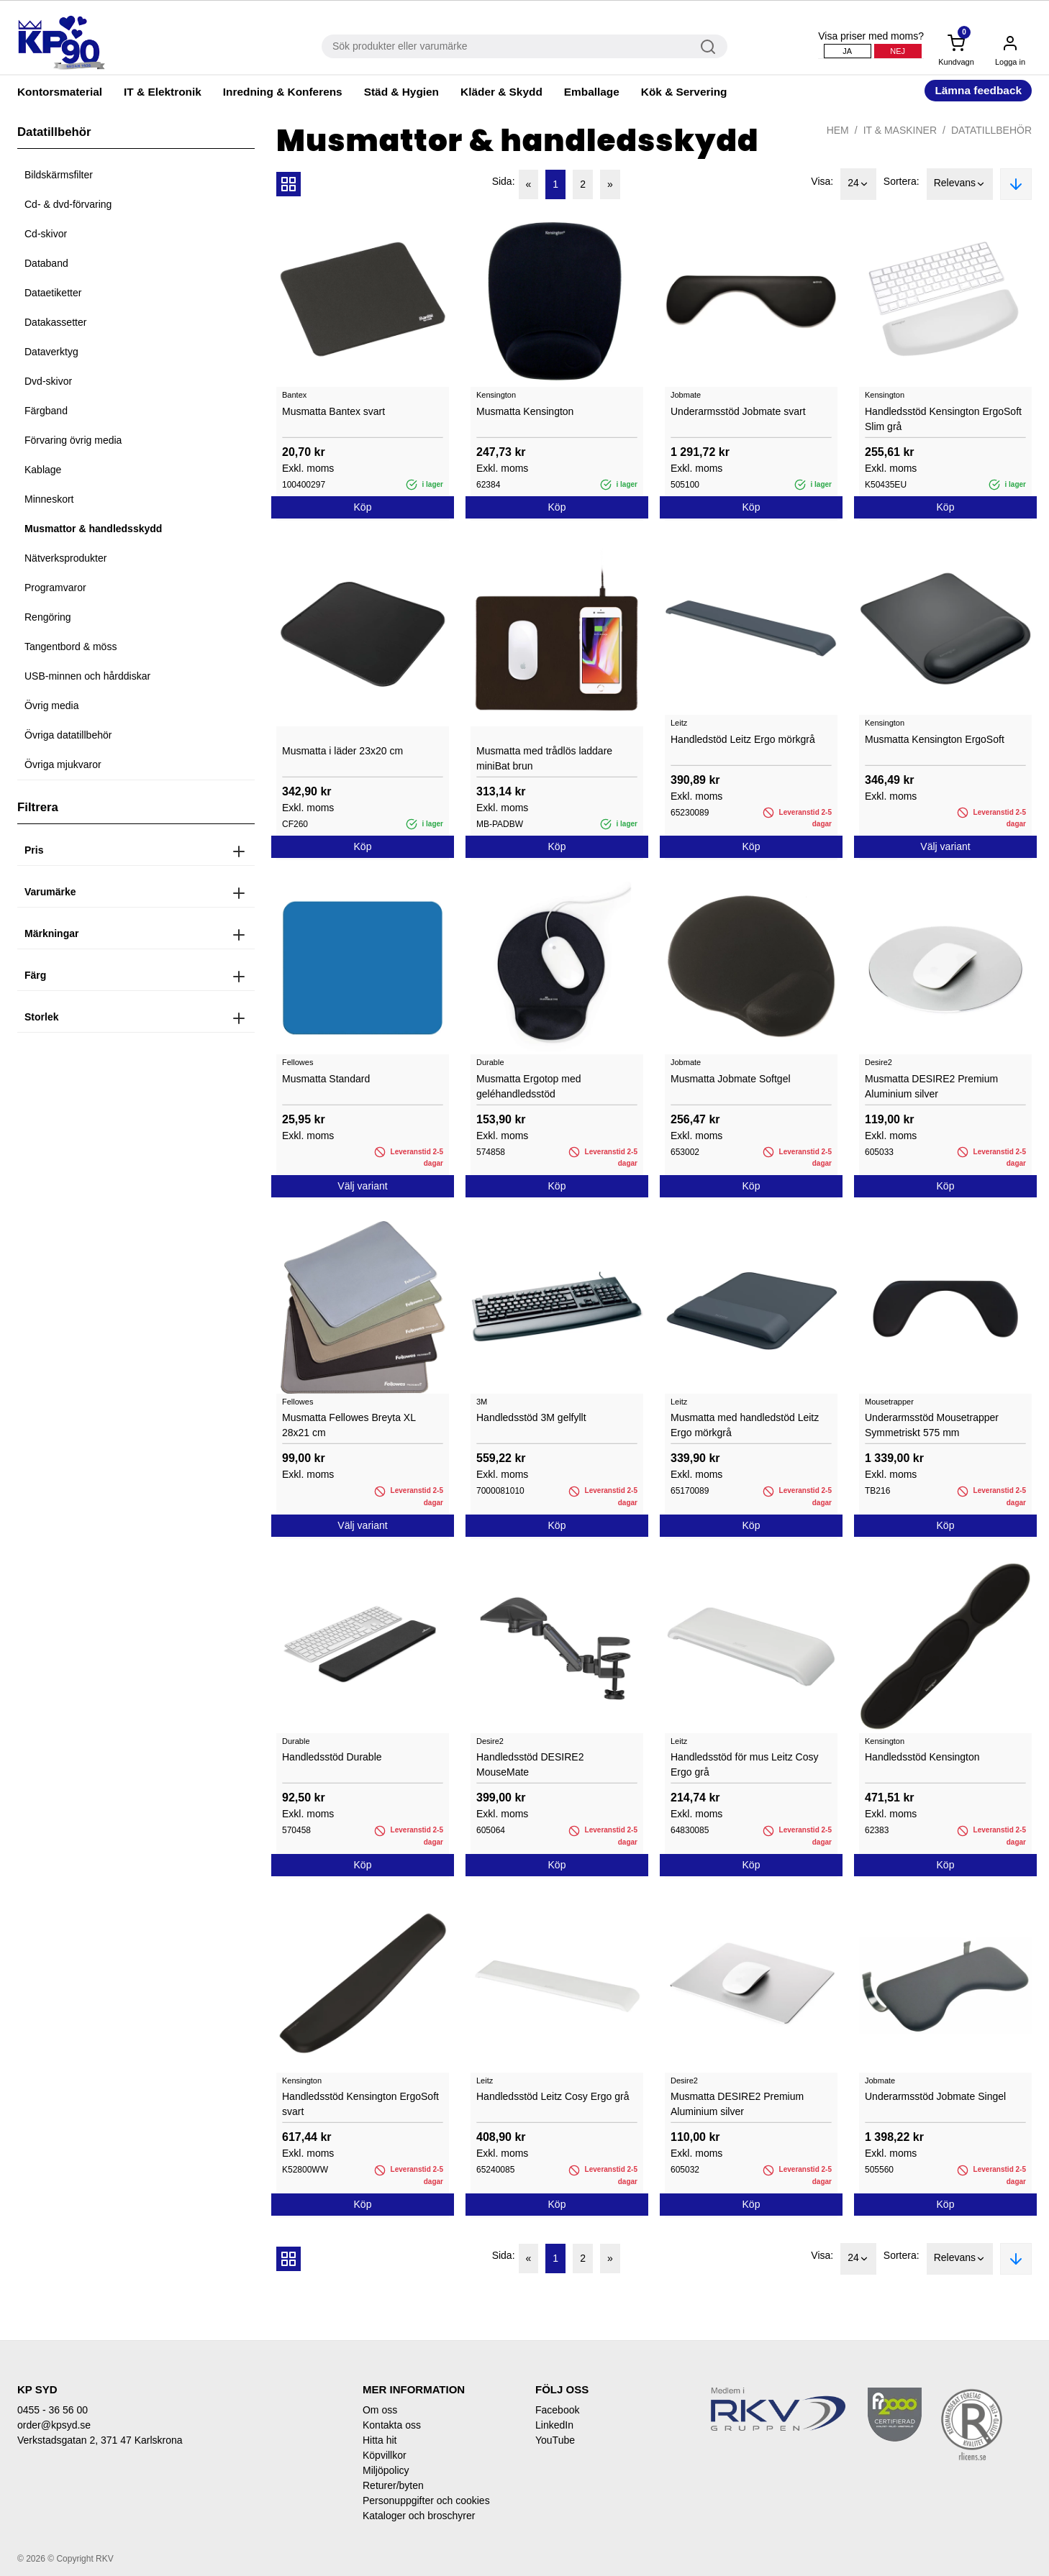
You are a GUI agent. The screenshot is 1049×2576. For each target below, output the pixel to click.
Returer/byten (393, 2485)
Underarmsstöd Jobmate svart (738, 411)
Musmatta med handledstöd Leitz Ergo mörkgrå (745, 1425)
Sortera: (901, 181)
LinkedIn (554, 2425)
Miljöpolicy (386, 2470)
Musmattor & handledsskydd (93, 528)
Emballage (591, 92)
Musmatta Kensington (524, 411)
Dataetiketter (52, 292)
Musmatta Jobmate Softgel (731, 1078)
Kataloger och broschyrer (419, 2515)
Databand (46, 263)
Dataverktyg (51, 351)
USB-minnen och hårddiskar (87, 676)
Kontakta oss (392, 2425)
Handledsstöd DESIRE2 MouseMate (529, 1764)
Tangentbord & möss (70, 646)
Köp (363, 507)
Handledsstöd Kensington (922, 1757)
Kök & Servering (684, 92)
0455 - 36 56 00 (52, 2410)
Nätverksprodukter (65, 558)
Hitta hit (379, 2440)
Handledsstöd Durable (332, 1757)
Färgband (46, 410)
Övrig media (51, 705)
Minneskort (48, 499)
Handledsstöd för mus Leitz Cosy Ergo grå (744, 1764)
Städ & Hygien (401, 92)
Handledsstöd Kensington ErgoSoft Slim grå (943, 419)
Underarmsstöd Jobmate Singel (935, 2096)
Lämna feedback (978, 90)
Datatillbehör (991, 130)
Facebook (557, 2410)
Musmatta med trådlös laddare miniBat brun (544, 758)
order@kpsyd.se (54, 2425)
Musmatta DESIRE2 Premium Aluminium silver (931, 1086)
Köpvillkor (385, 2455)
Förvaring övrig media (73, 440)
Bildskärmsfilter (58, 175)
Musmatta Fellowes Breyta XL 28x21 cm (348, 1425)
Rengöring (47, 617)
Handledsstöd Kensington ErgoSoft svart (360, 2104)
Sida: (503, 181)
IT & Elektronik (162, 92)
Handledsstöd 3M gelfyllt (531, 1417)
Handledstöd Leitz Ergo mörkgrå (743, 739)
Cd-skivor (45, 233)
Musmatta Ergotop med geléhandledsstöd (528, 1086)
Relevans (960, 184)
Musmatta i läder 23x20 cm (342, 751)
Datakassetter (55, 322)
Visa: (822, 181)
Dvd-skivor (48, 381)
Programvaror (55, 587)
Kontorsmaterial (59, 92)
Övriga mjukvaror (62, 764)
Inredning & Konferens (282, 92)
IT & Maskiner (900, 130)
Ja (847, 51)
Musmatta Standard (326, 1078)
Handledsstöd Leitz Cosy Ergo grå (552, 2096)
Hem (838, 130)
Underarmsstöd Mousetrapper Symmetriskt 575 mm (932, 1425)
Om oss (380, 2410)
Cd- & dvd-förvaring (68, 204)
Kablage (42, 469)
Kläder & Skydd (501, 92)
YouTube (555, 2440)
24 (858, 184)
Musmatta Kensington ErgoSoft (934, 739)
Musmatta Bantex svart (333, 411)
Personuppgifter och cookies (426, 2500)
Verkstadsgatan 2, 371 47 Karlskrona (100, 2440)
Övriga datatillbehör (68, 735)
